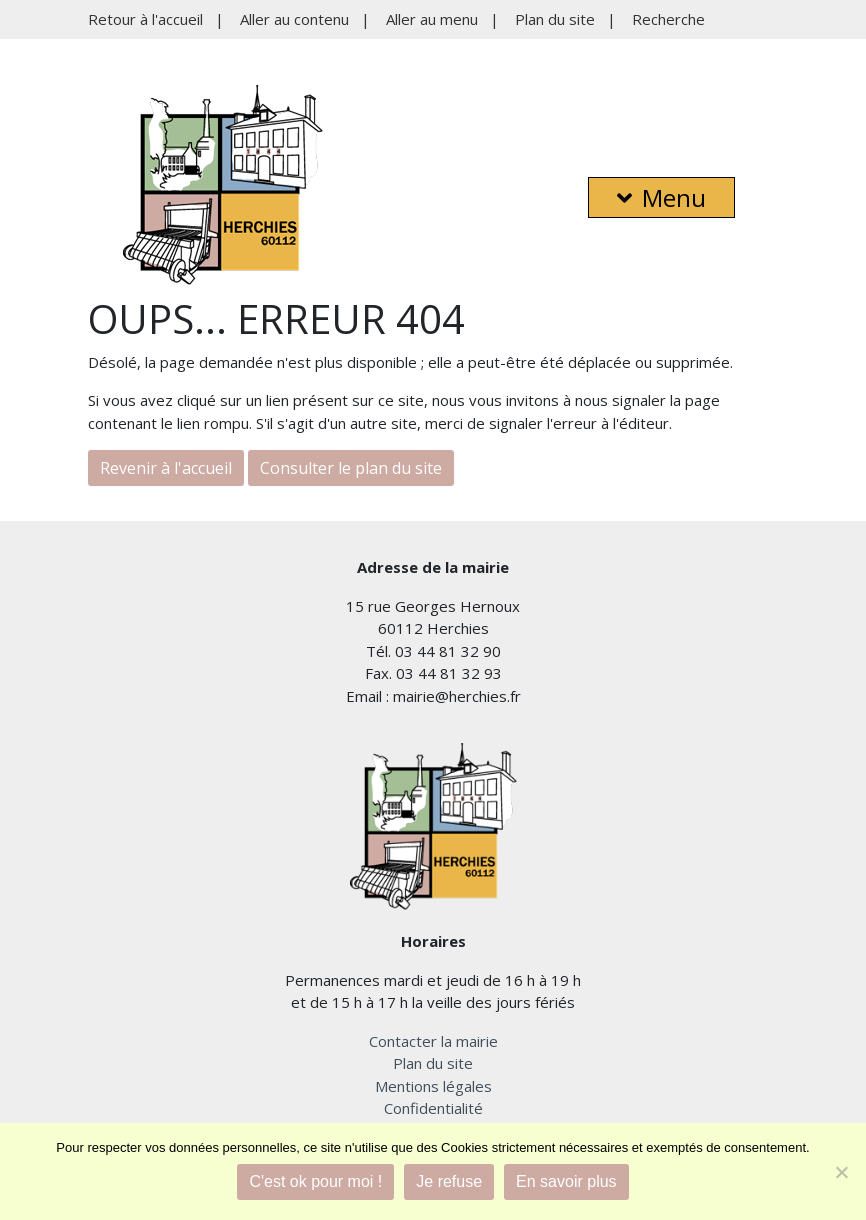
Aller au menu (432, 19)
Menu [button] (661, 197)
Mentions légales (433, 1086)
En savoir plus (566, 1181)
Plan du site (555, 19)
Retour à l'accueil (145, 19)
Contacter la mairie (433, 1041)
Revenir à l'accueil (166, 468)
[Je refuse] (841, 1172)
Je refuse (449, 1181)
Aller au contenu (294, 19)
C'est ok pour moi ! (315, 1181)
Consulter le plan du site (351, 468)
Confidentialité (433, 1108)
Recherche (668, 19)
